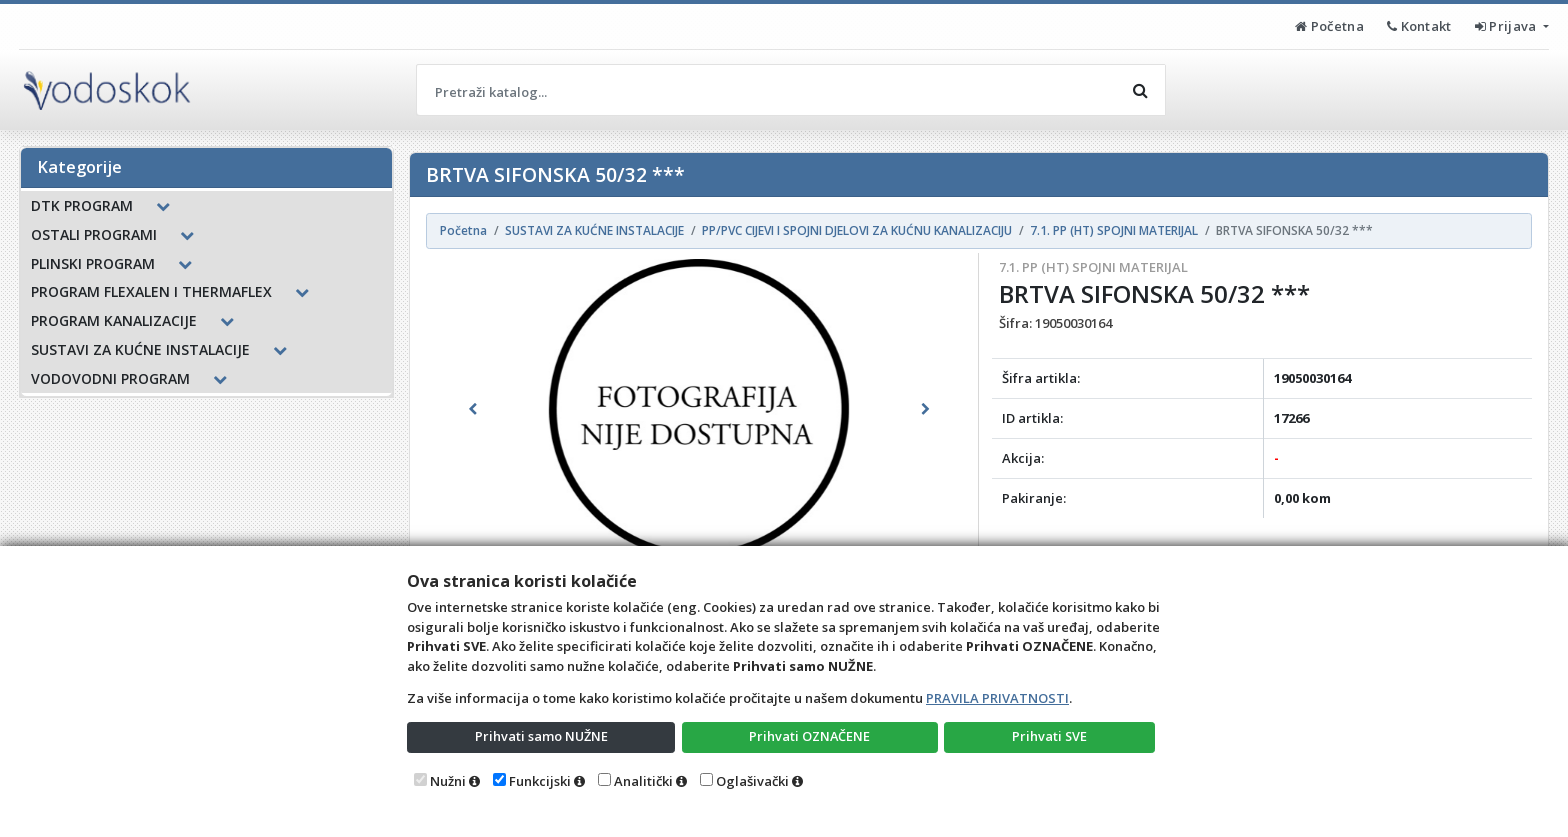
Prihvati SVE (1050, 736)
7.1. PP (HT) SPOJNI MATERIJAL (1093, 267)
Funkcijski (540, 781)
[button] (473, 409)
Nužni (448, 781)
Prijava (1507, 26)
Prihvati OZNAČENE (809, 736)
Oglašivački (752, 781)
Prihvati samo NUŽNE (541, 736)
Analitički (643, 781)
